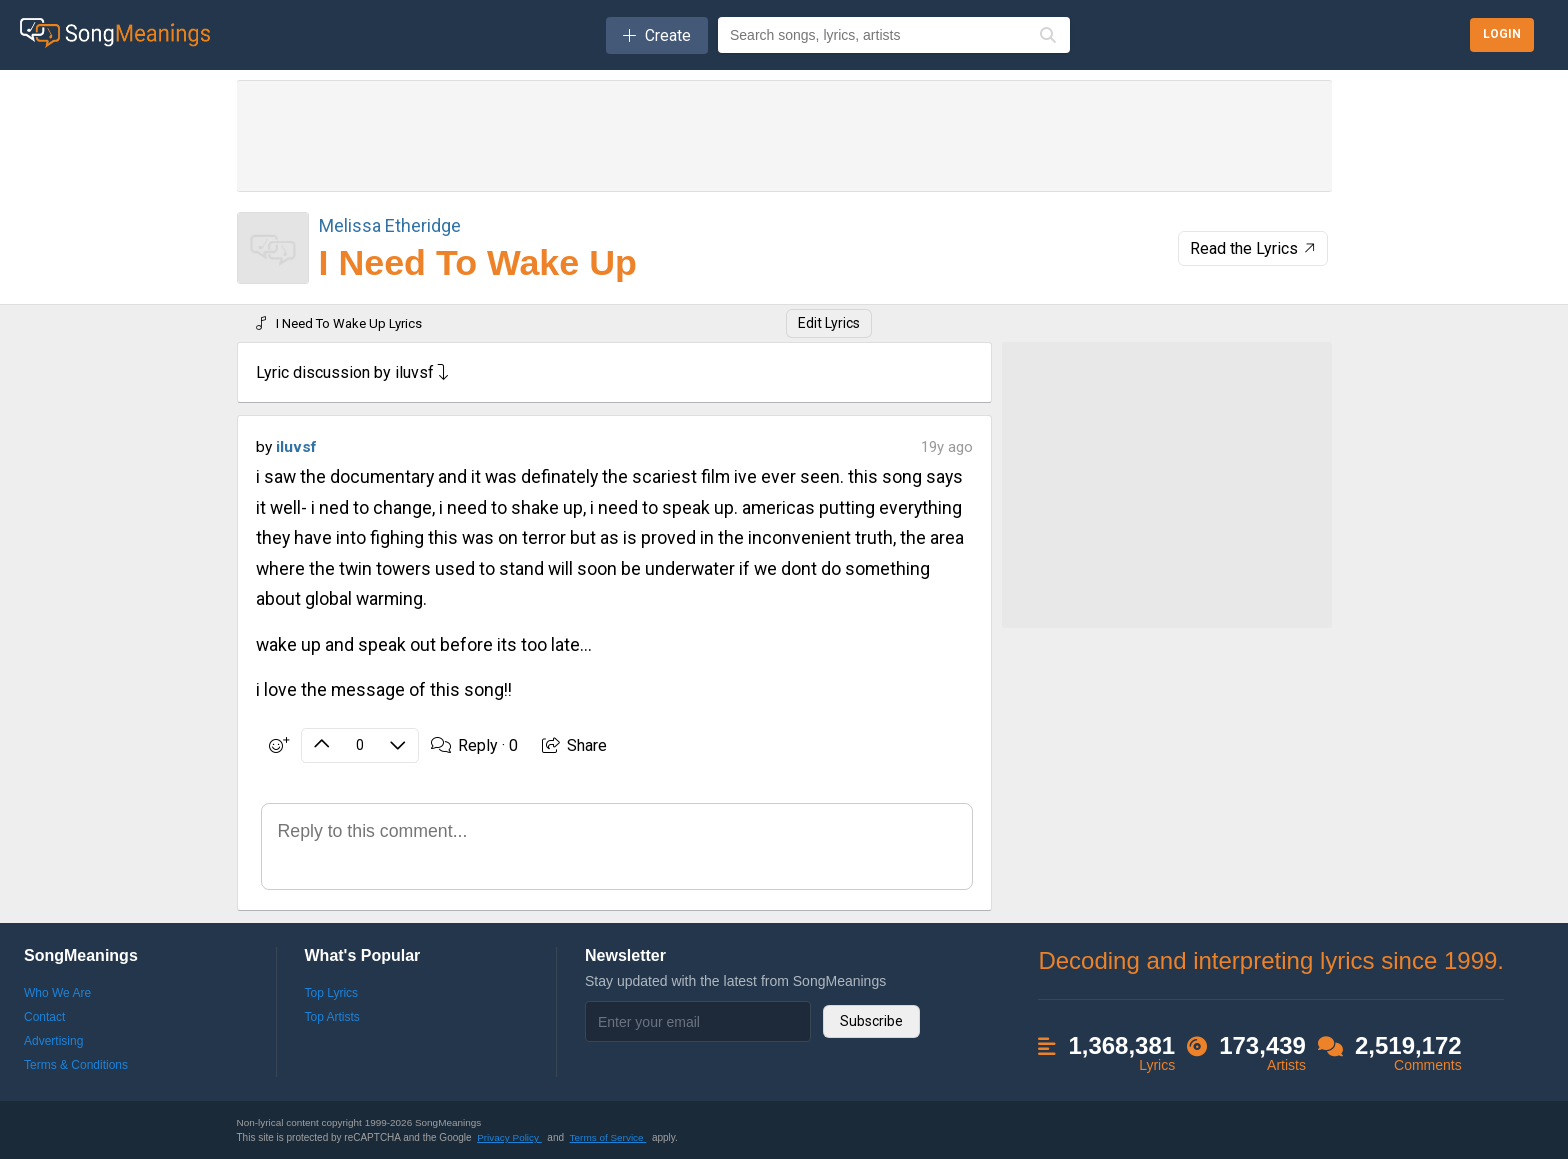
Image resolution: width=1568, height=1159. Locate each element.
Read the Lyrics (1254, 248)
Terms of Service (608, 1137)
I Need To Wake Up (478, 263)
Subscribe (871, 1021)
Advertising (53, 1041)
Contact (44, 1017)
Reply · (473, 745)
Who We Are (57, 993)
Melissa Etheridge (390, 225)
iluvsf (296, 447)
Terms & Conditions (76, 1065)
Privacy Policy (509, 1137)
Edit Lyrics (829, 323)
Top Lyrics (332, 993)
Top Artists (332, 1017)
